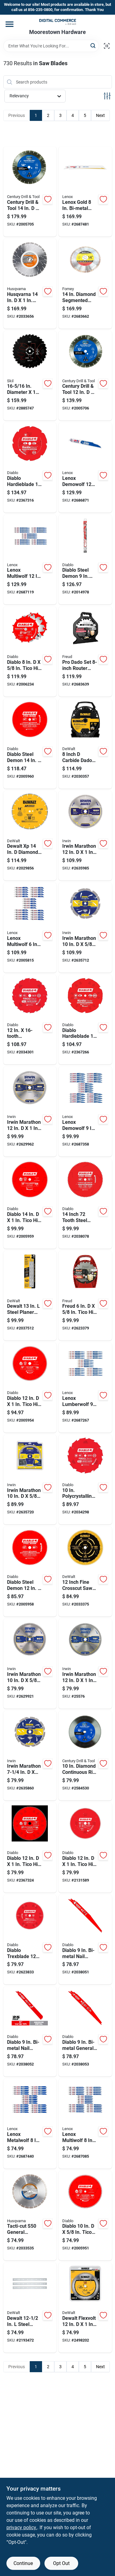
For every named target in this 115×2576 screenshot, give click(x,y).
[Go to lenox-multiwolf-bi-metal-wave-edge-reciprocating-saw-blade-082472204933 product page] (30, 928)
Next (100, 115)
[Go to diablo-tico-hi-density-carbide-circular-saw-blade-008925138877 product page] (30, 1388)
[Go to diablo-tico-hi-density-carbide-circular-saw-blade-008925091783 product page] (30, 1848)
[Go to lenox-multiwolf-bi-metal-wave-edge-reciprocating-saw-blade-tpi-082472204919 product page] (30, 560)
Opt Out (61, 2563)
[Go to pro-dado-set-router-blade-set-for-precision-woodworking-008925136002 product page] (85, 652)
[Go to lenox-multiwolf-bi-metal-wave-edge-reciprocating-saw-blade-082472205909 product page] (85, 2124)
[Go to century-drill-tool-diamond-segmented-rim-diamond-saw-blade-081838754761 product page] (85, 376)
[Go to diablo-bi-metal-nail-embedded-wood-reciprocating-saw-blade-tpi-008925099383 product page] (30, 2032)
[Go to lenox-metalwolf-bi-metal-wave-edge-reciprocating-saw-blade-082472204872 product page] (30, 2124)
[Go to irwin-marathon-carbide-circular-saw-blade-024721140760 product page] (30, 1664)
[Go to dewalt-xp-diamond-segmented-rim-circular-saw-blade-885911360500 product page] (30, 836)
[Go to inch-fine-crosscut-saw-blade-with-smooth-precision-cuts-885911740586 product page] (85, 1572)
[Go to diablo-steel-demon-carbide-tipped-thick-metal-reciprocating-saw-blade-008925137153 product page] (85, 560)
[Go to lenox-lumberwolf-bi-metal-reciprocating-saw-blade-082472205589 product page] (85, 1388)
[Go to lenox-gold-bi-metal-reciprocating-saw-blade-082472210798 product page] (85, 192)
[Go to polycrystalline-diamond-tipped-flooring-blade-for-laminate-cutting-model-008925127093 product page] (85, 1480)
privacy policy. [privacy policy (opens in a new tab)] (21, 2527)
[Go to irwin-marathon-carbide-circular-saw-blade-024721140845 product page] (85, 836)
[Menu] (9, 24)
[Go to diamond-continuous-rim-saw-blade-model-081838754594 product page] (85, 1756)
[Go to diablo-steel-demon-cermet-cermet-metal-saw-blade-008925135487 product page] (30, 744)
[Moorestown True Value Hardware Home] (57, 22)
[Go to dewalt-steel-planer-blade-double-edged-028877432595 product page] (30, 2308)
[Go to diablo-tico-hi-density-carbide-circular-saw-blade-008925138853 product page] (85, 2216)
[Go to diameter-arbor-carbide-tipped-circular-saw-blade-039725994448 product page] (30, 376)
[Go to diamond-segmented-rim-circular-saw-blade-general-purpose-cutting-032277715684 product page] (85, 284)
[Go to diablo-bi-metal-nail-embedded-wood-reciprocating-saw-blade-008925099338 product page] (85, 1940)
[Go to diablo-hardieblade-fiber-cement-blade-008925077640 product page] (85, 1020)
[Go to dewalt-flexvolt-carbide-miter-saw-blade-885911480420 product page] (85, 2308)
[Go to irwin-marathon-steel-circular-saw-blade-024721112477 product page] (30, 1756)
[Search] (93, 45)
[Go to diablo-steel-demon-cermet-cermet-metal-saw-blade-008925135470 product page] (30, 1572)
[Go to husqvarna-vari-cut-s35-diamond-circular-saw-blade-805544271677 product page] (30, 284)
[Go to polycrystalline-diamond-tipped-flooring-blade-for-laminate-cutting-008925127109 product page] (30, 1020)
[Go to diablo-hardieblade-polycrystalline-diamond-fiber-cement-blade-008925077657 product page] (30, 468)
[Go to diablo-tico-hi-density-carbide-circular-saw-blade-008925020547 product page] (85, 1848)
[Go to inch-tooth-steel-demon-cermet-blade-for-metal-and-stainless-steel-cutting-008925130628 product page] (85, 1204)
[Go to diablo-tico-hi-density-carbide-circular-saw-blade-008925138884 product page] (30, 1204)
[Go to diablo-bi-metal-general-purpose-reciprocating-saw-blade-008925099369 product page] (85, 2032)
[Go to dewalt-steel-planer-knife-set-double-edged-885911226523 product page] (30, 1296)
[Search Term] (51, 46)
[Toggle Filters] (107, 95)
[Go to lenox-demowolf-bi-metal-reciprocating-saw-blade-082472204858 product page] (85, 468)
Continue (23, 2563)
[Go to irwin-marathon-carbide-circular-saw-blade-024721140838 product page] (30, 1112)
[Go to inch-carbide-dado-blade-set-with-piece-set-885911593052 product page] (85, 744)
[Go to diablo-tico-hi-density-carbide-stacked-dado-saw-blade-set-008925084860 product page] (30, 652)
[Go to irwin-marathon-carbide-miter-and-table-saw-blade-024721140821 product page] (85, 1664)
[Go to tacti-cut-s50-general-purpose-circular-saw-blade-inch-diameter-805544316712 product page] (30, 2216)
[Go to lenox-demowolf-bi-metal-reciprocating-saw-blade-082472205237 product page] (85, 1112)
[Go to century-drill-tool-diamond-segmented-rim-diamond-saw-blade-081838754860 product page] (30, 192)
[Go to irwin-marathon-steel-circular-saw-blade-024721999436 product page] (30, 1480)
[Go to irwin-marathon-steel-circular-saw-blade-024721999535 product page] (85, 928)
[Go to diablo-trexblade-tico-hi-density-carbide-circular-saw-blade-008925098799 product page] (30, 1940)
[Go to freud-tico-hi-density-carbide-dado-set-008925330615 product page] (85, 1296)
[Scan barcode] (107, 46)
